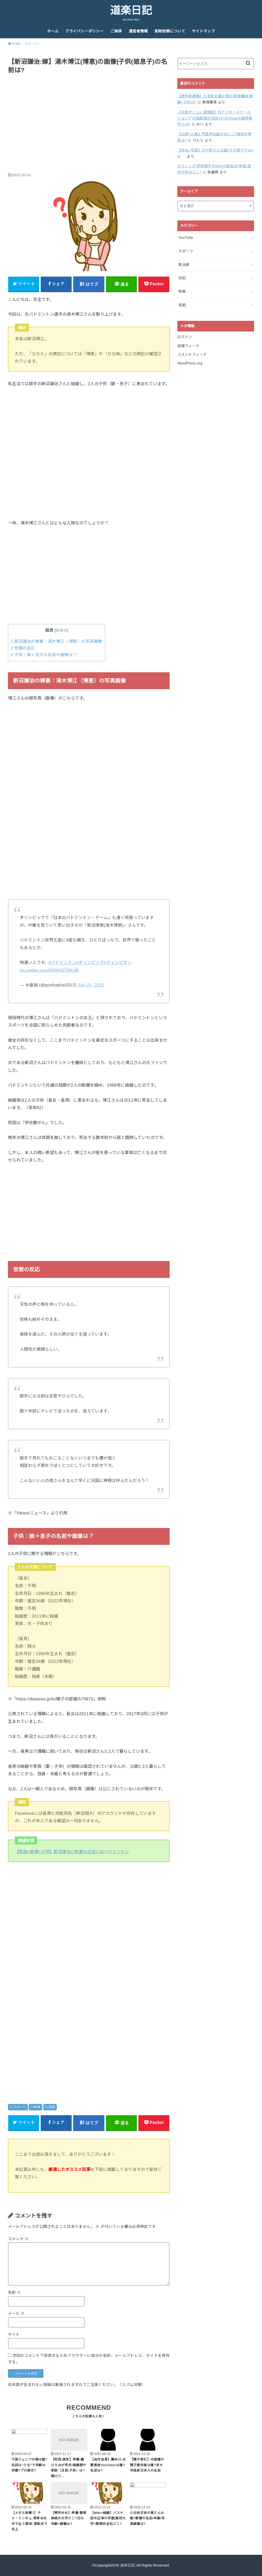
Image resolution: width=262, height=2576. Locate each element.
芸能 (52, 2107)
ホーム (53, 31)
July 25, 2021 (91, 985)
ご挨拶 (116, 31)
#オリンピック (90, 962)
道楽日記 (131, 10)
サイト (14, 2335)
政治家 (183, 265)
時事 (37, 2107)
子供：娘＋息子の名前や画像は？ (44, 655)
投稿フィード (188, 346)
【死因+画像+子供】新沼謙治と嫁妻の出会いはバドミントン (72, 1851)
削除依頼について (170, 31)
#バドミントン (62, 962)
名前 (14, 2292)
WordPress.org (189, 363)
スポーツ (19, 2107)
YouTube (185, 238)
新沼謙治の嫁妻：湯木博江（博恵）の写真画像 (56, 641)
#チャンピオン (118, 962)
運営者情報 (138, 31)
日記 (182, 278)
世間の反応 (23, 648)
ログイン (184, 337)
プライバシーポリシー (84, 31)
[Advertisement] (89, 118)
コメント (18, 2239)
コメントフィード (192, 354)
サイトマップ (203, 31)
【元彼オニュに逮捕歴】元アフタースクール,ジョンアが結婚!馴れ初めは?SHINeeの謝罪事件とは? (214, 118)
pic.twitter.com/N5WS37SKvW (49, 970)
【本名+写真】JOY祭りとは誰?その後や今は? (215, 150)
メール (16, 2313)
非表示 (61, 630)
